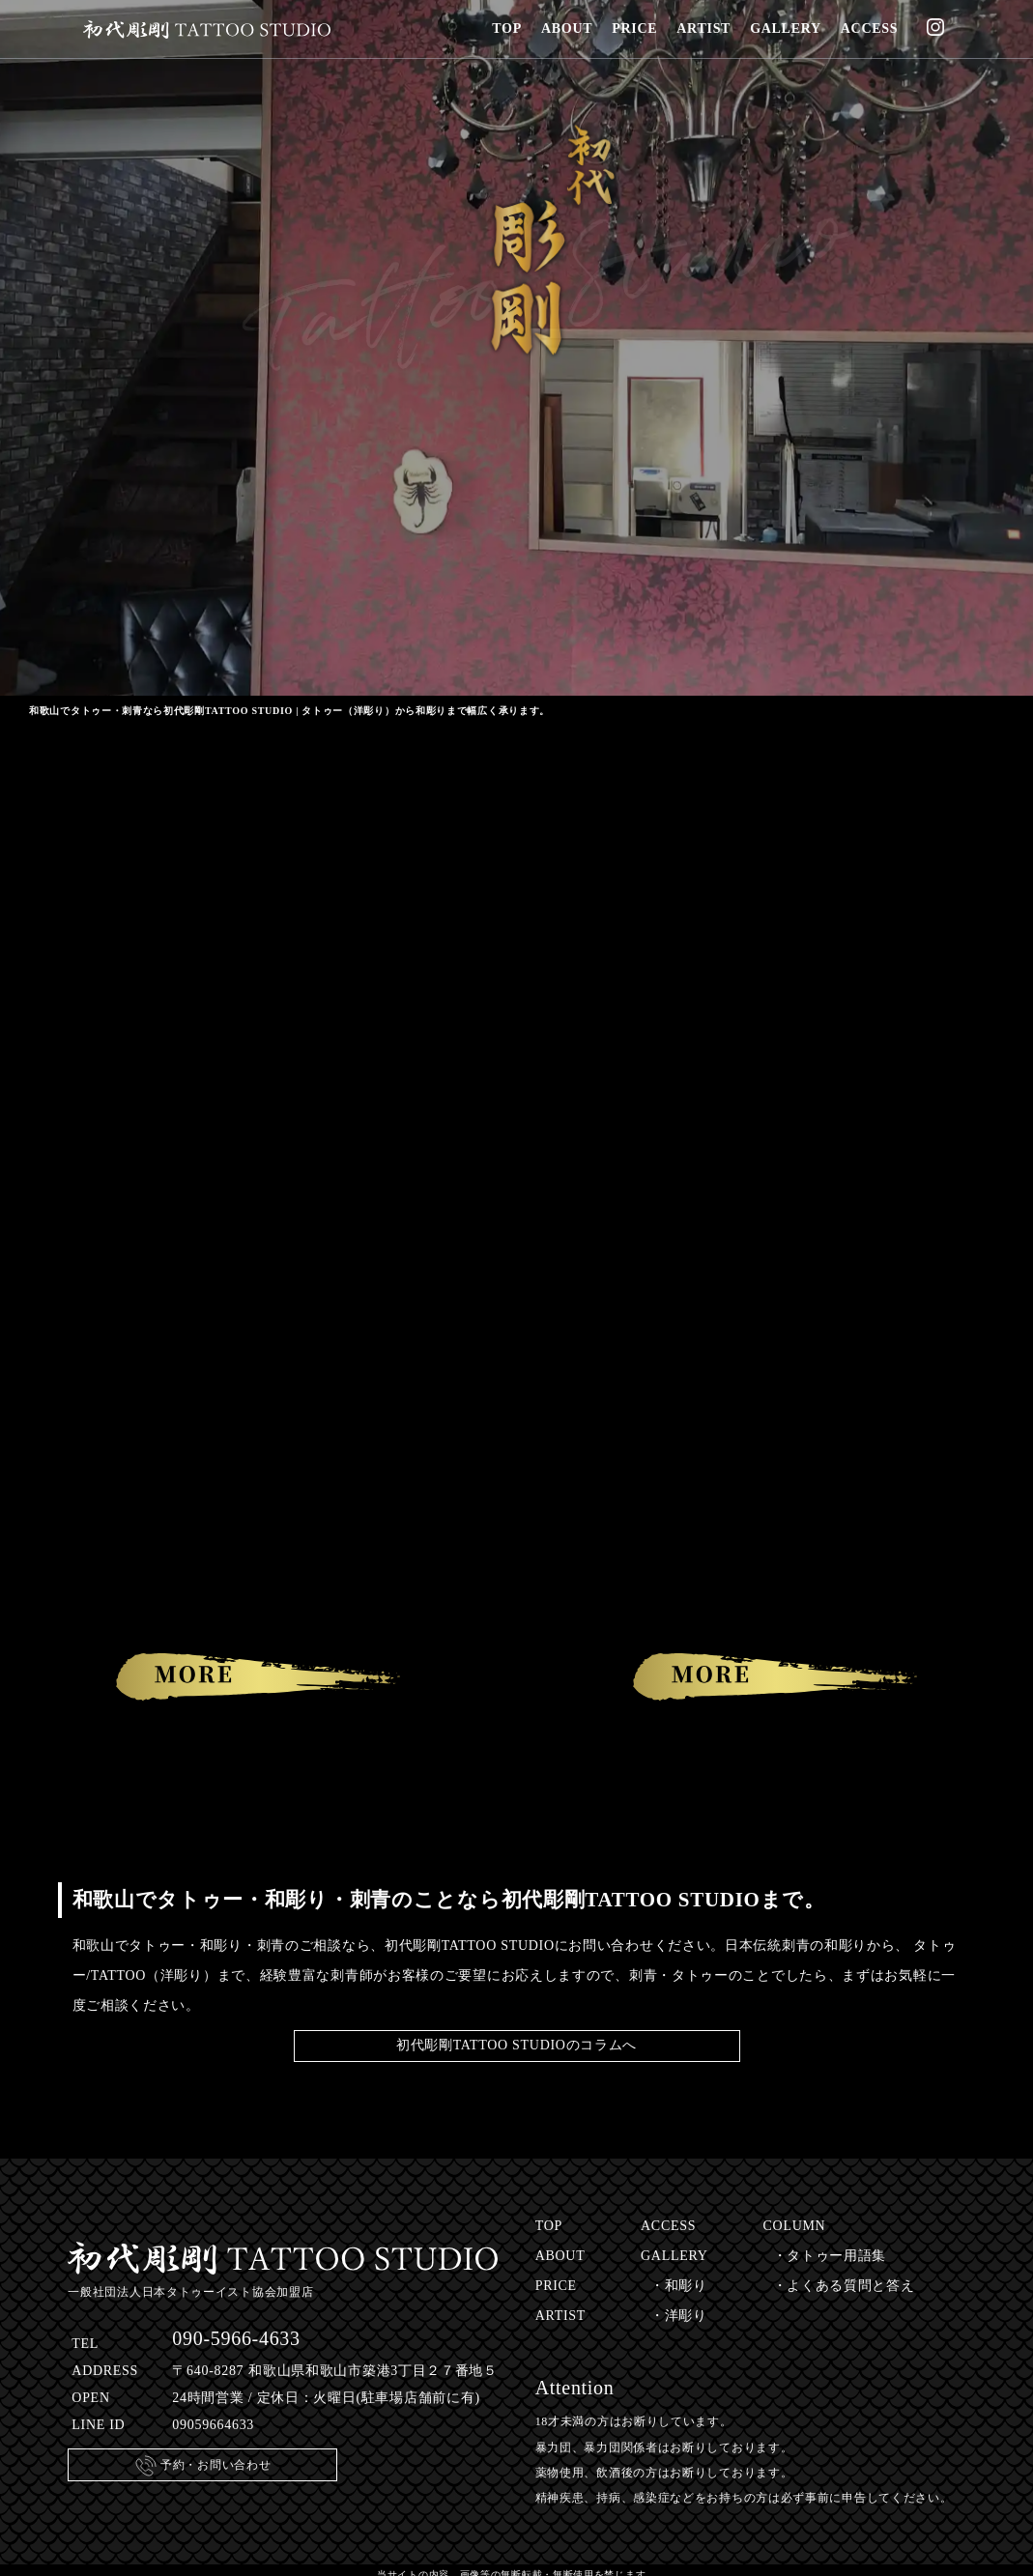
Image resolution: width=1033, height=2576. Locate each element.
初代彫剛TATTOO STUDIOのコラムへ (516, 2045)
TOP (548, 2225)
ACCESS (668, 2225)
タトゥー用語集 (836, 2255)
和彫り (686, 2285)
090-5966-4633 (236, 2338)
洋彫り (686, 2315)
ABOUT (560, 2255)
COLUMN (794, 2225)
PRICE (556, 2285)
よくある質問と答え (850, 2285)
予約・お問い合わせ (202, 2465)
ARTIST (560, 2315)
